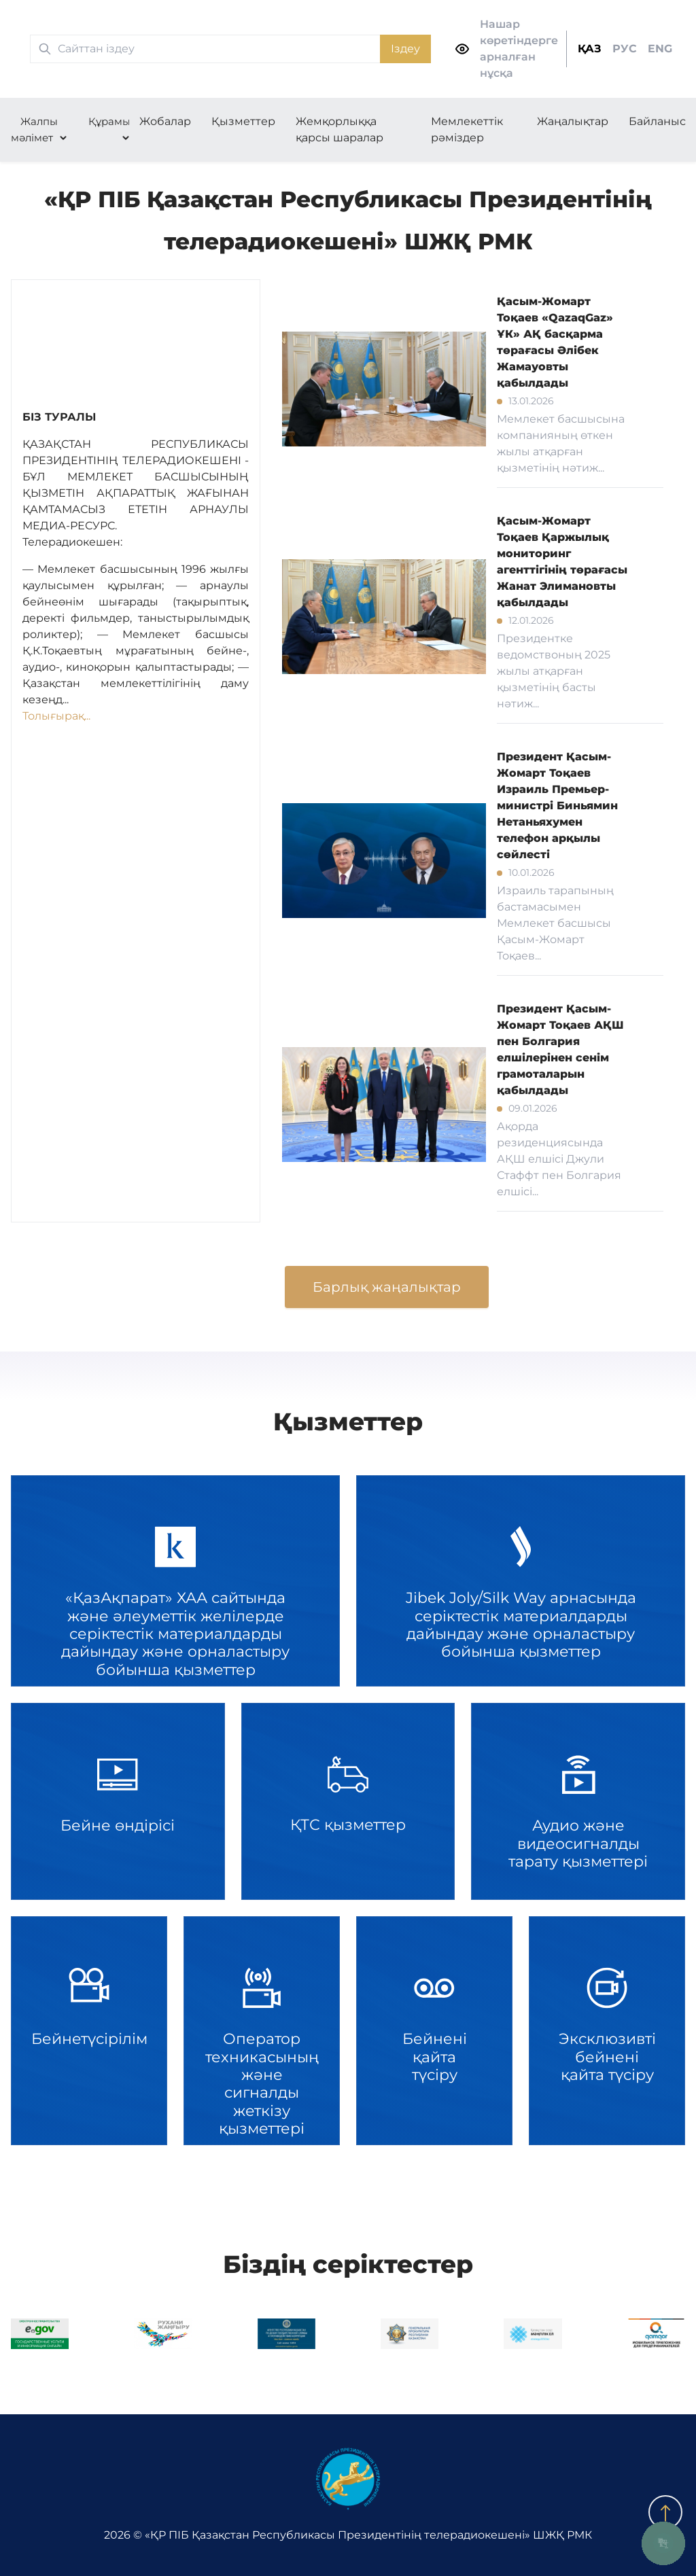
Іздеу (405, 48)
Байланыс (657, 121)
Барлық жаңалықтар (387, 1287)
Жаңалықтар (572, 121)
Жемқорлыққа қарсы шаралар (339, 129)
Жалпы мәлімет (34, 129)
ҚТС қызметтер (348, 1801)
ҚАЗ (590, 48)
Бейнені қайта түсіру (434, 2031)
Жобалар (165, 121)
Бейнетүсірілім (89, 2031)
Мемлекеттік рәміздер (467, 129)
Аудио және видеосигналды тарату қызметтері (578, 1801)
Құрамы (109, 121)
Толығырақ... (56, 715)
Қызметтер (243, 121)
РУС (624, 48)
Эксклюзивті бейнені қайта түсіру (606, 2031)
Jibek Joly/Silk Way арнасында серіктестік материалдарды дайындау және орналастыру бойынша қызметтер (520, 1581)
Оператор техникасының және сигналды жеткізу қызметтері (261, 2031)
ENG (660, 48)
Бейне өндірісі (118, 1801)
